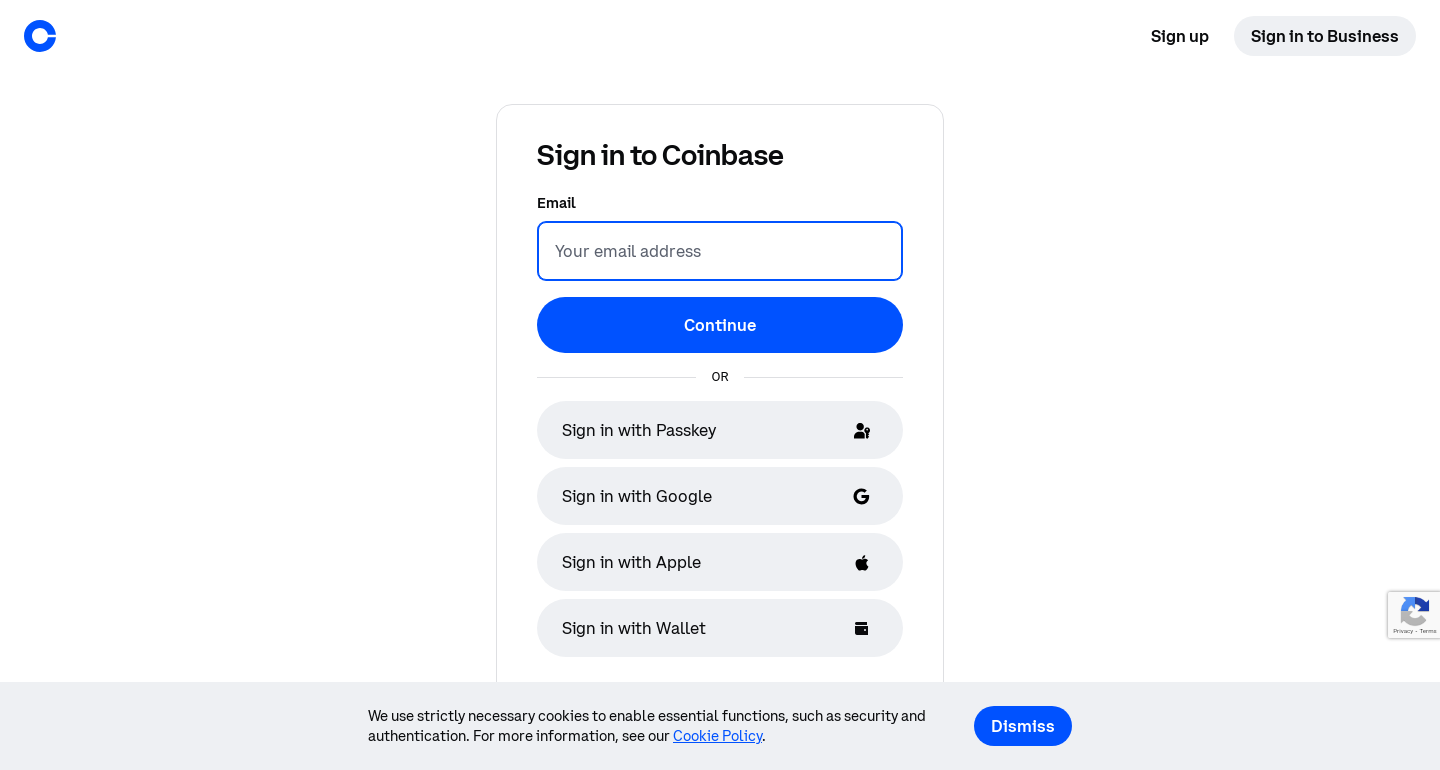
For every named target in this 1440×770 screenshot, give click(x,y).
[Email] (720, 251)
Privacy (1403, 631)
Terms (1427, 631)
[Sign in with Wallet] (720, 628)
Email (556, 203)
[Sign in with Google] (720, 496)
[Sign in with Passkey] (720, 430)
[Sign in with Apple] (720, 562)
